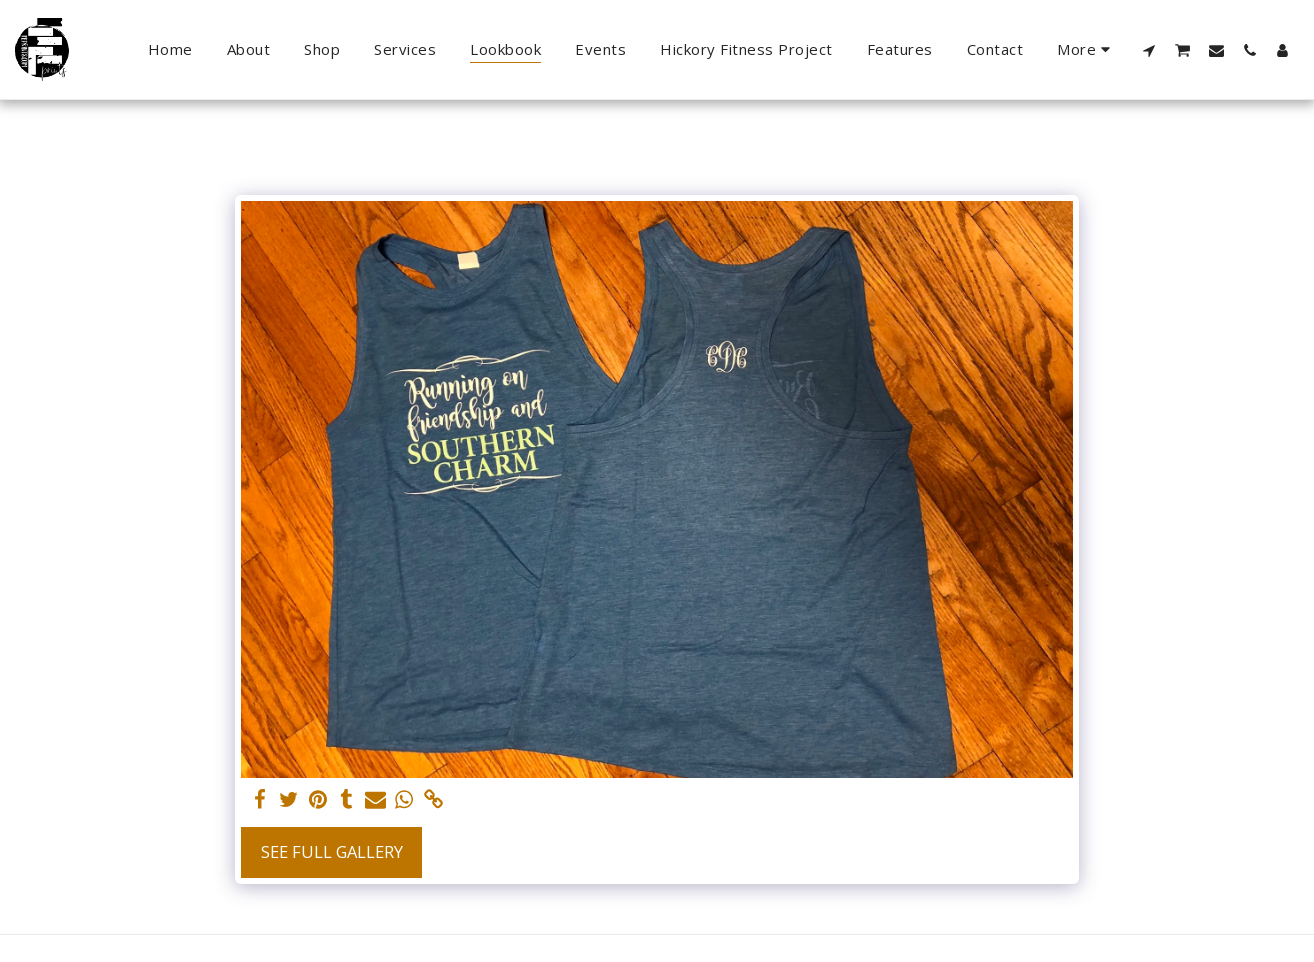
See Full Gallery (332, 851)
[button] (1149, 50)
